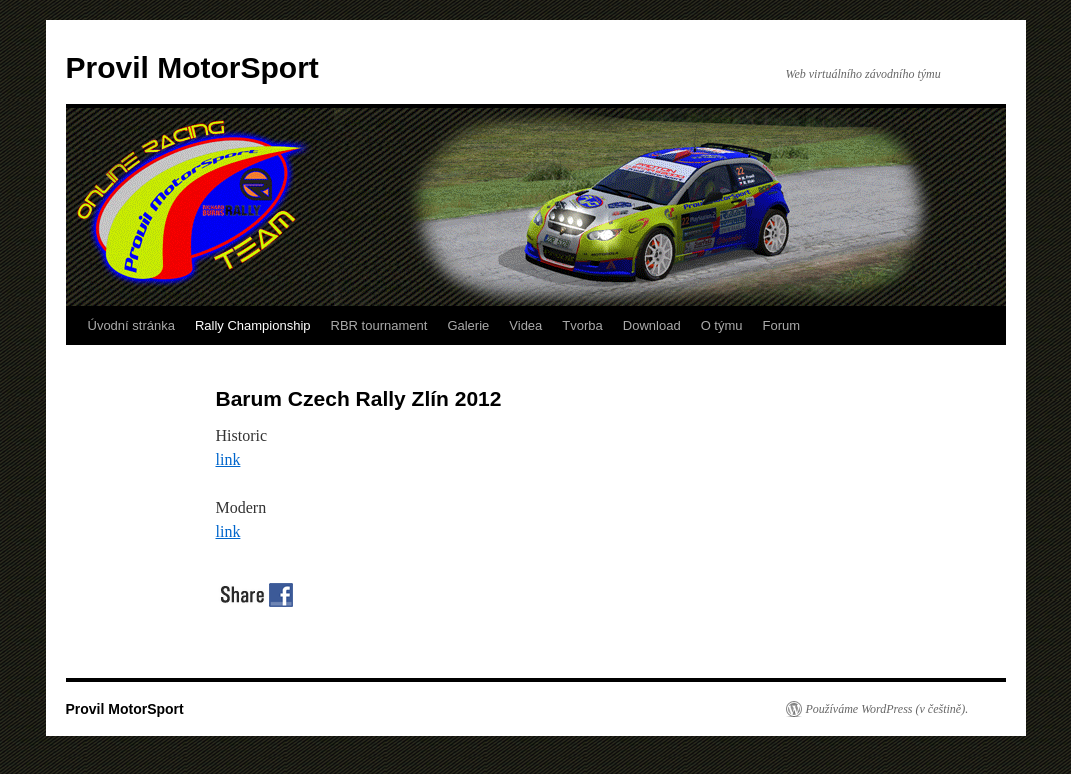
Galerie (468, 325)
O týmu (722, 325)
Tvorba (582, 325)
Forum (782, 325)
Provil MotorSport (192, 67)
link (228, 459)
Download (652, 325)
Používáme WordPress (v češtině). (887, 709)
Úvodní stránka (131, 325)
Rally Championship (253, 325)
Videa (525, 325)
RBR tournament (379, 325)
